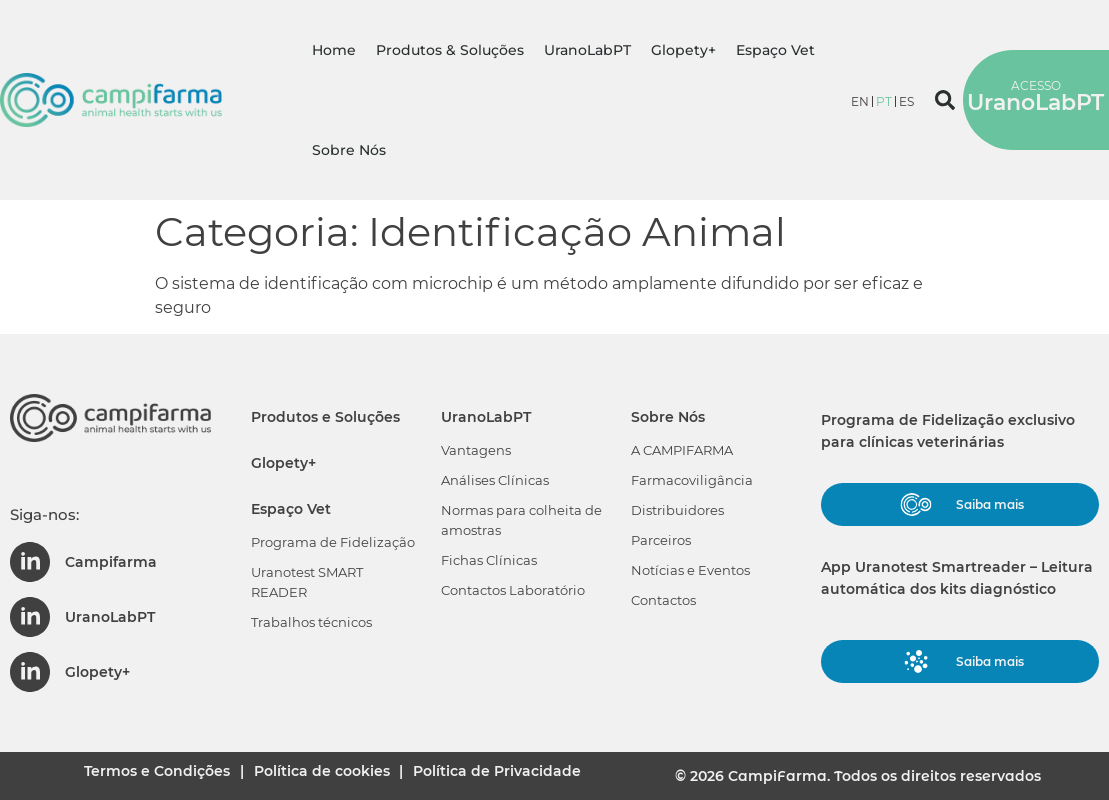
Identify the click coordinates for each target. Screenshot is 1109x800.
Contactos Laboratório (513, 590)
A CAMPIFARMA (682, 450)
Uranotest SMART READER (307, 582)
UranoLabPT (587, 50)
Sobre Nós (349, 150)
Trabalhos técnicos (311, 622)
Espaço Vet (775, 50)
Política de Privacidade (513, 775)
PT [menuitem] (884, 101)
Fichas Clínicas (489, 560)
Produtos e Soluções (325, 417)
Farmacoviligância (692, 480)
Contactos (663, 600)
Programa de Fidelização (333, 542)
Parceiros (661, 540)
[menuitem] (860, 101)
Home (334, 50)
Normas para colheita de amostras (521, 520)
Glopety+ (683, 50)
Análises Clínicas (495, 480)
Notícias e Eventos (690, 570)
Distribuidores (677, 510)
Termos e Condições (143, 775)
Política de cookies (323, 775)
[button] (945, 100)
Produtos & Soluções (450, 50)
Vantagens (476, 450)
